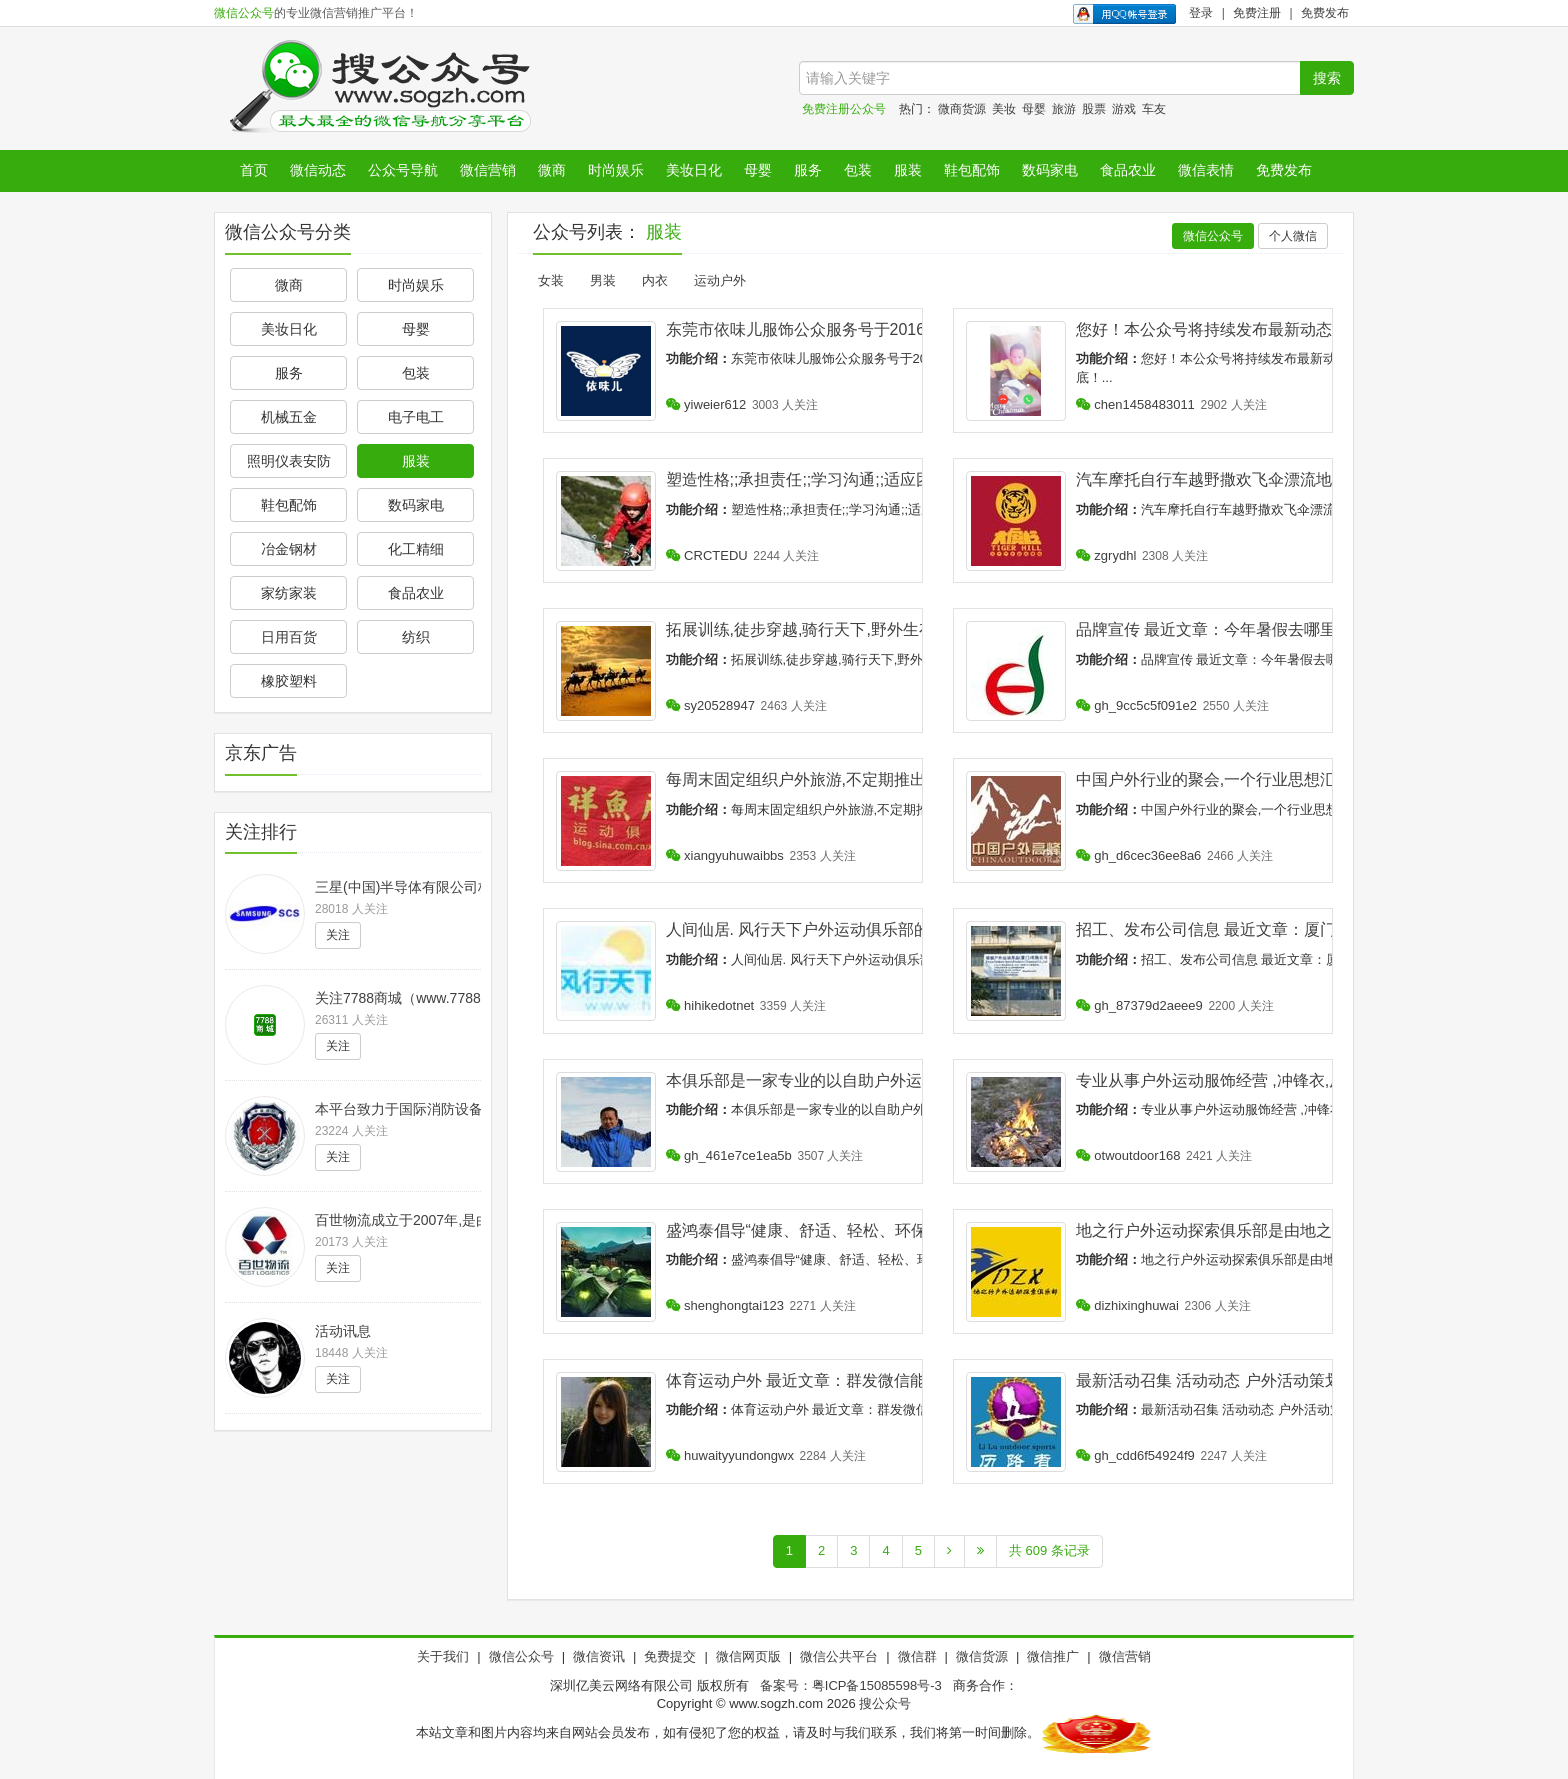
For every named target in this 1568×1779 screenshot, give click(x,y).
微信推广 (1053, 1656)
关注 (338, 935)
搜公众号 (885, 1703)
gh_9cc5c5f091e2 (1136, 705)
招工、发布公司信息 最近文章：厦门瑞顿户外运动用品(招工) (1291, 929)
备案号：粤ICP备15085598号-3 (851, 1685)
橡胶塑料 (289, 681)
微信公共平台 (839, 1656)
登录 (1201, 13)
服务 (808, 170)
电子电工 (416, 417)
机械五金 (289, 417)
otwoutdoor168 (1128, 1155)
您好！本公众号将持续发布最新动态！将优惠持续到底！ (1276, 329)
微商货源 (962, 109)
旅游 (1064, 109)
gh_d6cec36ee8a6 (1139, 855)
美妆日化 (694, 170)
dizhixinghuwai (1127, 1305)
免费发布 (1325, 13)
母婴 (1034, 109)
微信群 (917, 1656)
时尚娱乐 (616, 170)
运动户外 (720, 280)
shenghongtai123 (725, 1305)
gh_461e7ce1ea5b (729, 1155)
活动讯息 (343, 1331)
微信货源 (982, 1656)
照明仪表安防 (289, 461)
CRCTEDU (707, 555)
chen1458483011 (1135, 404)
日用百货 (289, 637)
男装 (603, 280)
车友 (1154, 109)
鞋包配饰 (972, 170)
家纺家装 (289, 593)
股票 (1094, 109)
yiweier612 (706, 404)
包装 (858, 170)
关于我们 (443, 1656)
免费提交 (670, 1656)
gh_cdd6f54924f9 (1135, 1455)
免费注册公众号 (844, 109)
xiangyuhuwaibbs (725, 855)
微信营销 (488, 170)
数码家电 (1050, 170)
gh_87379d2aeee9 (1139, 1005)
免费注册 (1257, 13)
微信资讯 (599, 1656)
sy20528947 (710, 705)
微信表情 (1206, 170)
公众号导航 (403, 170)
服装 (908, 170)
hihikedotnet (710, 1005)
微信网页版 (748, 1656)
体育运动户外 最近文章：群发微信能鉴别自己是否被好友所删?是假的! (915, 1380)
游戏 (1124, 109)
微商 (552, 170)
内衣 (655, 280)
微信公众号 (244, 13)
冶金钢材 (289, 549)
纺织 (416, 637)
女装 (551, 280)
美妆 (1004, 109)
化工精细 (416, 549)
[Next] (949, 1551)
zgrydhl (1106, 555)
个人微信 (1293, 236)
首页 (254, 170)
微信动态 (318, 170)
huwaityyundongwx (730, 1455)
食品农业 (1128, 170)
